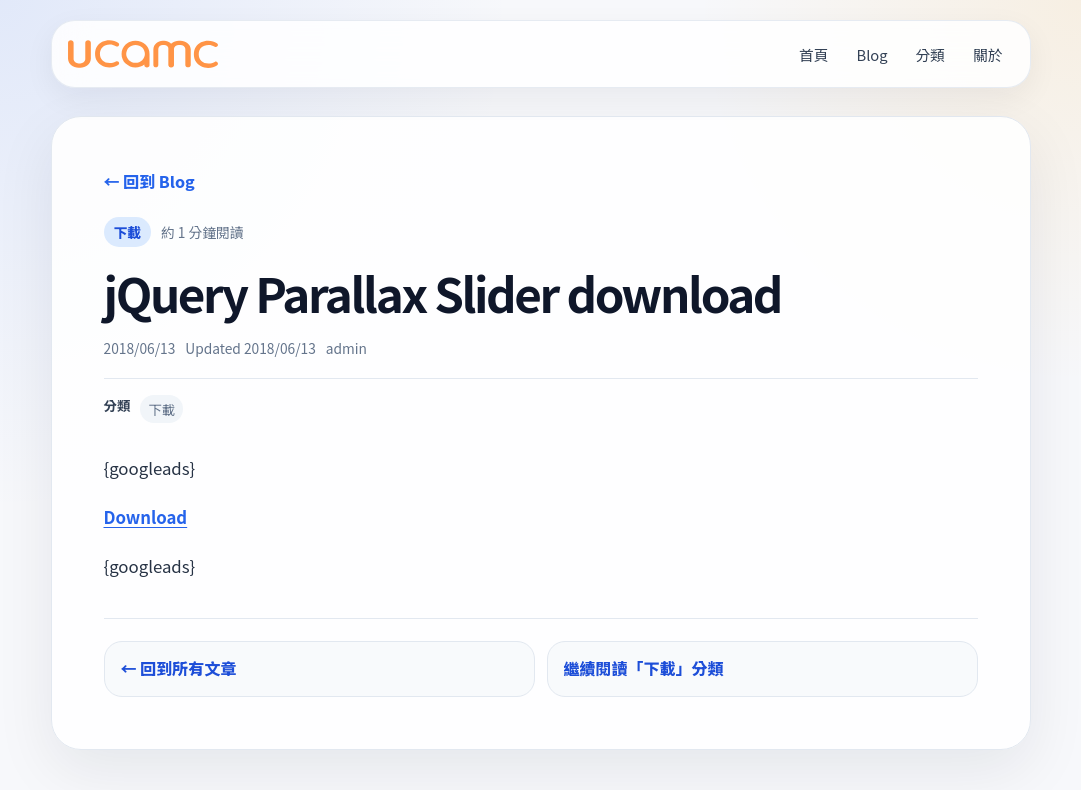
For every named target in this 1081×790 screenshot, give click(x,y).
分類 (930, 54)
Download (146, 517)
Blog (872, 54)
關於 (987, 54)
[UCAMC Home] (143, 54)
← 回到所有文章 (179, 668)
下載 (128, 232)
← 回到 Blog (149, 181)
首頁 (813, 54)
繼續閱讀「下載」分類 (644, 668)
